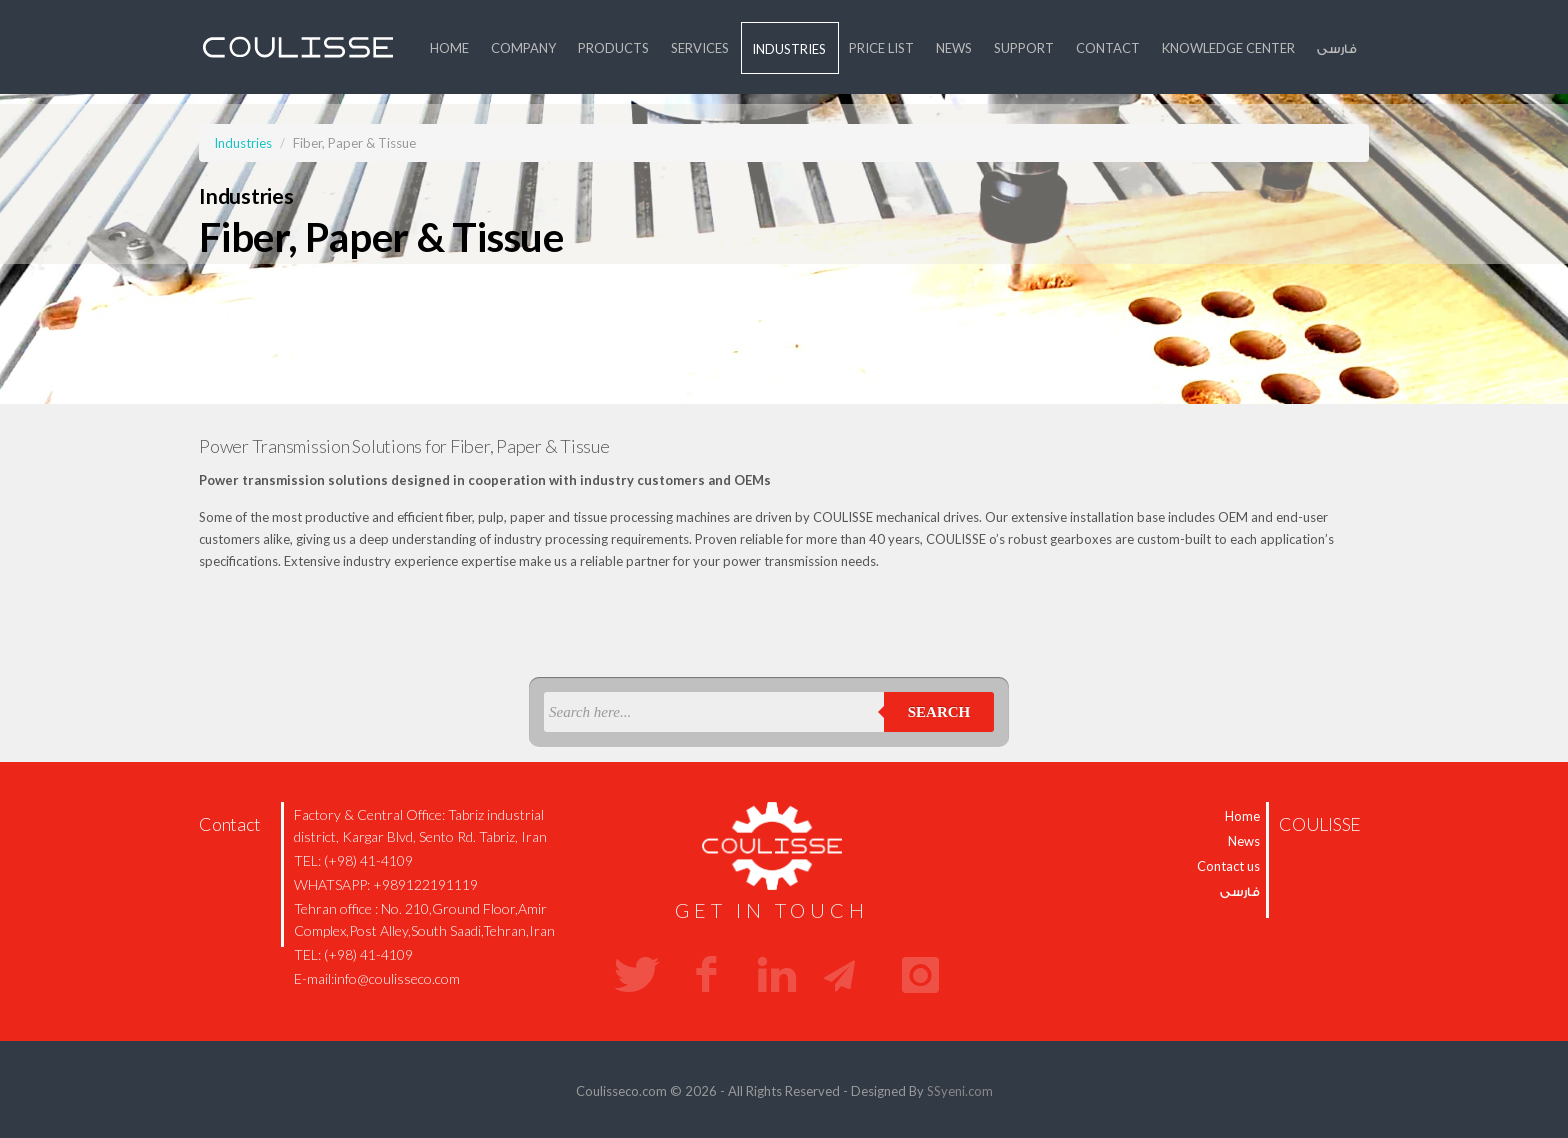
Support (1024, 48)
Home (449, 48)
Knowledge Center (1228, 48)
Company (523, 48)
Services (700, 48)
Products (613, 48)
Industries (789, 49)
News (954, 48)
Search (939, 712)
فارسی (1337, 48)
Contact (1108, 48)
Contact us (1228, 866)
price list (881, 48)
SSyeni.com (960, 1091)
